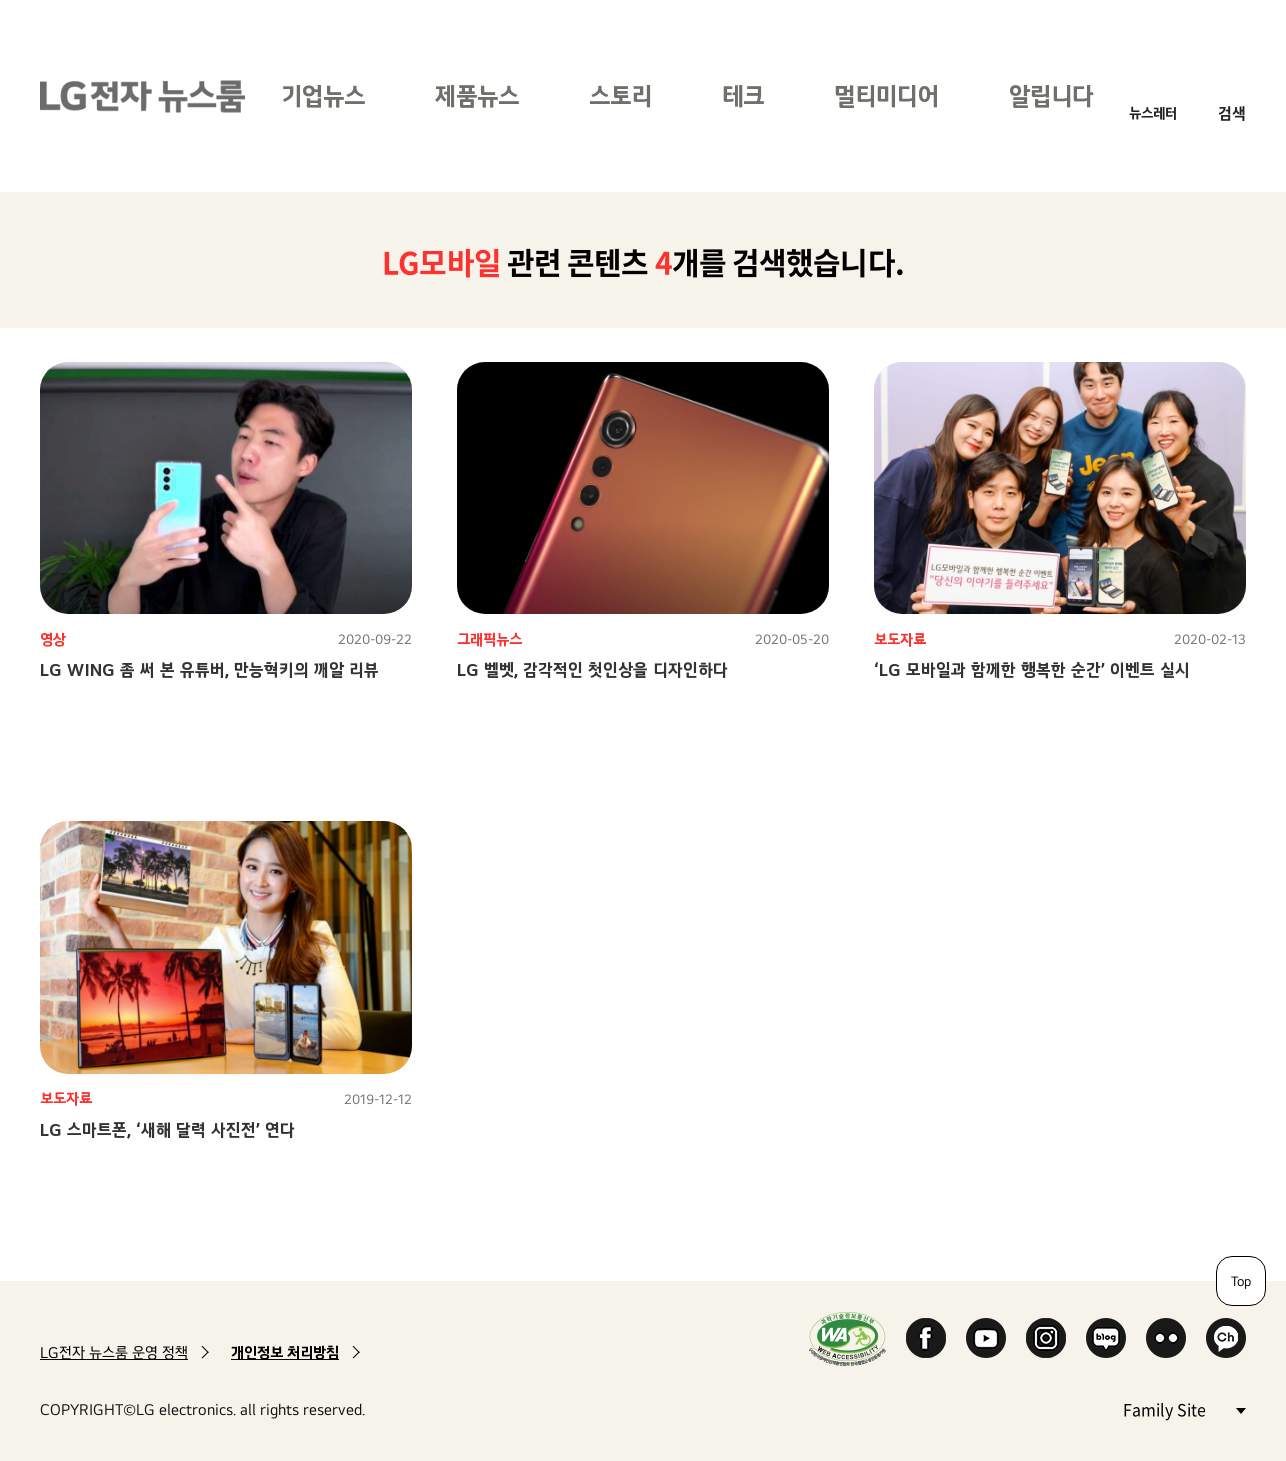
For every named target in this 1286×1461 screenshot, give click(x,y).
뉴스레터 (1153, 112)
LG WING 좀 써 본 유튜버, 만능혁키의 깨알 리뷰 (209, 669)
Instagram (1046, 1338)
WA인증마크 (847, 1338)
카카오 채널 (1226, 1338)
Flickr (1166, 1338)
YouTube (986, 1338)
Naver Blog (1106, 1338)
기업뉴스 (323, 95)
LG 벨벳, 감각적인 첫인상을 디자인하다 (592, 669)
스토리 (620, 95)
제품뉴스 (477, 95)
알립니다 (1051, 95)
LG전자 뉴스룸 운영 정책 (114, 1352)
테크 (743, 95)
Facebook (926, 1338)
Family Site (1184, 1408)
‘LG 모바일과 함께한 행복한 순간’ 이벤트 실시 (1032, 669)
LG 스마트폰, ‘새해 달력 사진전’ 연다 (167, 1129)
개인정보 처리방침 (285, 1352)
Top (1241, 1281)
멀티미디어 (886, 95)
